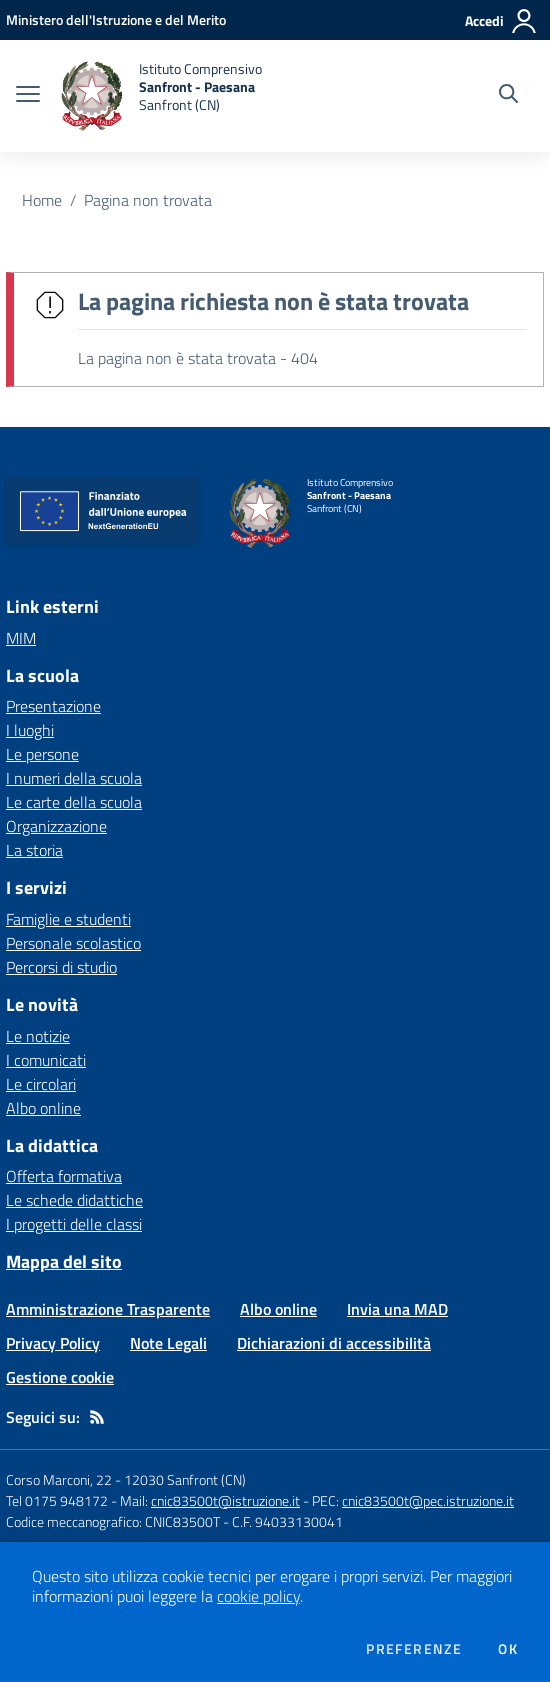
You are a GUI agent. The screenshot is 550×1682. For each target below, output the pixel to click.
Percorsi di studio (61, 967)
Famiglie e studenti (68, 919)
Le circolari (41, 1084)
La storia (34, 850)
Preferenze (414, 1649)
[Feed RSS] (97, 1417)
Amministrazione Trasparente (108, 1309)
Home (42, 200)
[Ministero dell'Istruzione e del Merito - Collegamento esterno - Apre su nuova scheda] (116, 19)
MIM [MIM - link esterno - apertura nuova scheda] (21, 638)
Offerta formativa (64, 1176)
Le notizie (38, 1036)
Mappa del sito (64, 1261)
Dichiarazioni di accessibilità (334, 1343)
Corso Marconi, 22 (59, 1479)
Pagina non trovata (148, 200)
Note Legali (168, 1343)
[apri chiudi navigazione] (28, 96)
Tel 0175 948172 (57, 1500)
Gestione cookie (60, 1377)
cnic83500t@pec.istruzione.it (428, 1500)
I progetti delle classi (74, 1224)
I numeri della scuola (74, 778)
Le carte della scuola (74, 802)
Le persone (42, 754)
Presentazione (53, 706)
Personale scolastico (73, 943)
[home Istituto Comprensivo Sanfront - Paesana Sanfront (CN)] (161, 96)
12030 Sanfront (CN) (185, 1479)
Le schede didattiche (74, 1200)
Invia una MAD (397, 1309)
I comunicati (46, 1060)
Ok (508, 1649)
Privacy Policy (53, 1343)
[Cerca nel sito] (508, 96)
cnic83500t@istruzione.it (225, 1500)
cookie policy (258, 1596)
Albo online (43, 1108)
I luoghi (30, 730)
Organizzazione (56, 826)
